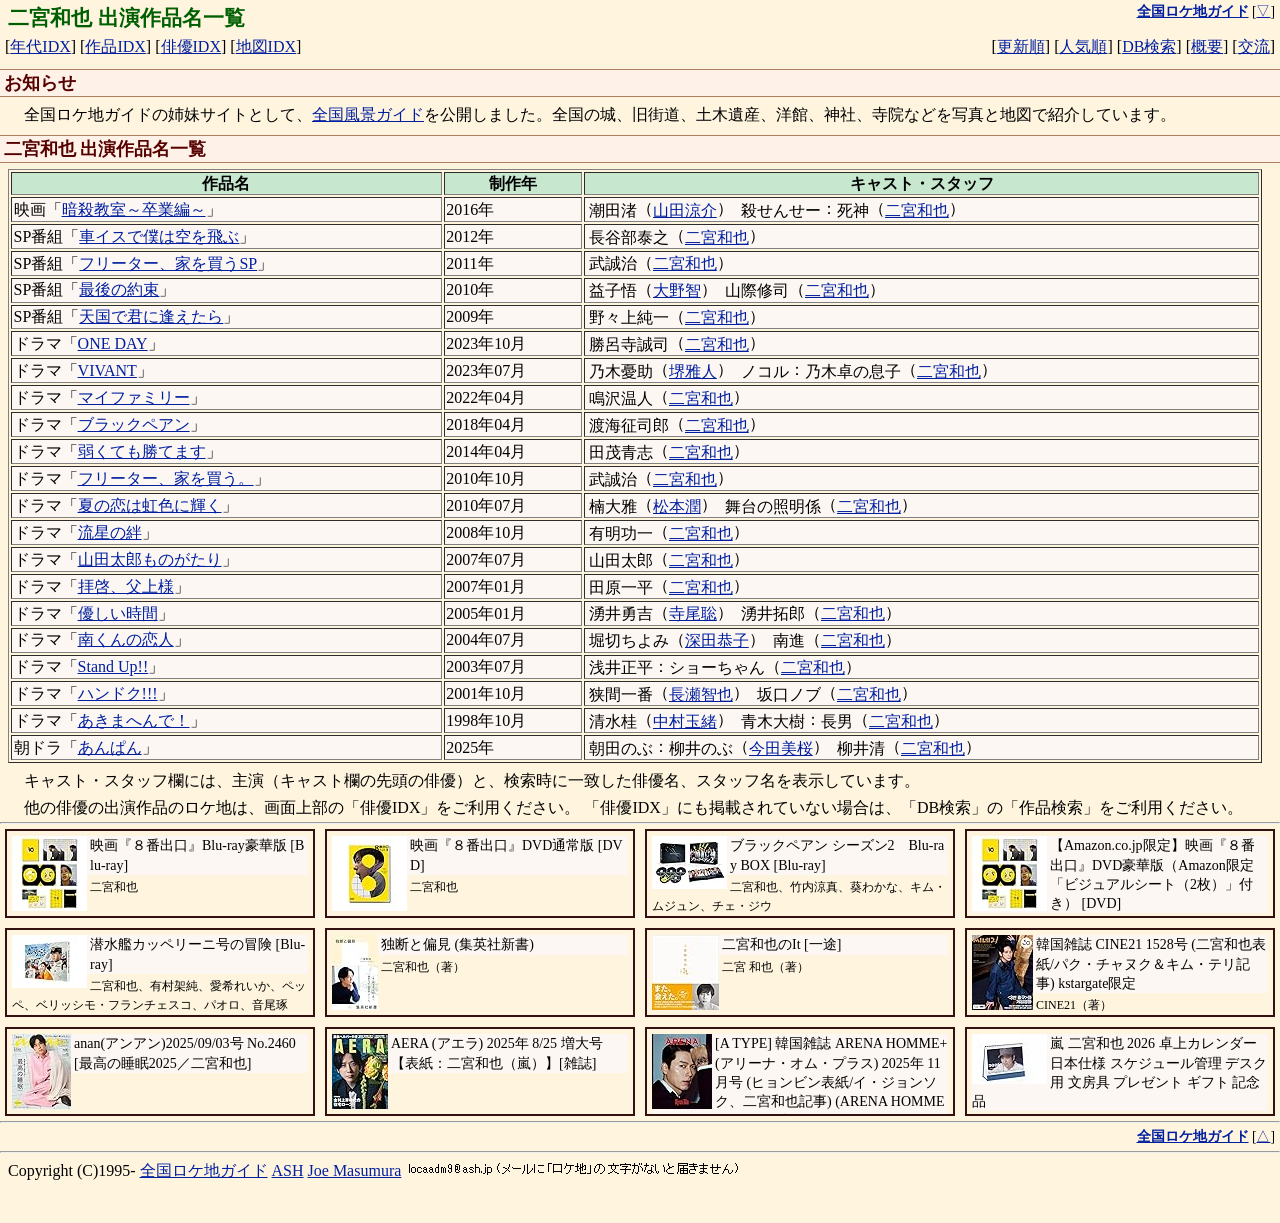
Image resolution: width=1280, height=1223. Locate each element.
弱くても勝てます (142, 451)
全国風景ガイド (368, 114)
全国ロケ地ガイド (204, 1170)
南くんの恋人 (126, 639)
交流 (1254, 46)
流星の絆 (110, 532)
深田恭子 (717, 640)
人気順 (1083, 46)
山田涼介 (685, 210)
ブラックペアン (134, 424)
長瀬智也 (701, 694)
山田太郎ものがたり (150, 559)
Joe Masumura (355, 1170)
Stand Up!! (113, 666)
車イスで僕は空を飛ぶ (159, 236)
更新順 (1021, 46)
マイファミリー (134, 397)
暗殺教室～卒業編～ (134, 209)
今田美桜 (781, 748)
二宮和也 (917, 210)
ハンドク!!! (118, 693)
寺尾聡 (693, 613)
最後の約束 (119, 289)
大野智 (677, 290)
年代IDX (40, 46)
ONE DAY (113, 343)
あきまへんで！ (134, 720)
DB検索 (1149, 46)
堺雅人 (693, 371)
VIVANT (107, 370)
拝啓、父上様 (126, 586)
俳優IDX (191, 46)
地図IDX (266, 46)
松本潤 (677, 506)
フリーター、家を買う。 (166, 478)
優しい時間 (118, 613)
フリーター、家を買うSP (168, 263)
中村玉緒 (685, 721)
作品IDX (115, 46)
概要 (1207, 46)
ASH (288, 1170)
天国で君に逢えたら (151, 316)
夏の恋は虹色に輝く (150, 505)
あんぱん (110, 747)
